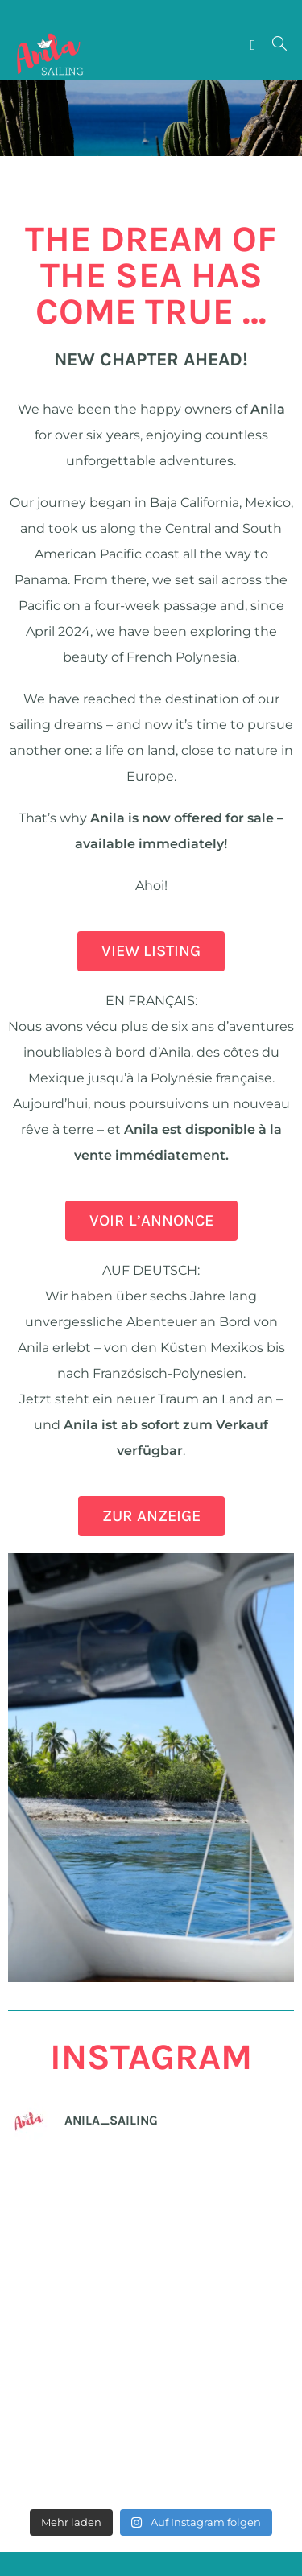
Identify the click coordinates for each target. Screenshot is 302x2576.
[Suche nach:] (274, 45)
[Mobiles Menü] (255, 45)
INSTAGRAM (151, 2057)
